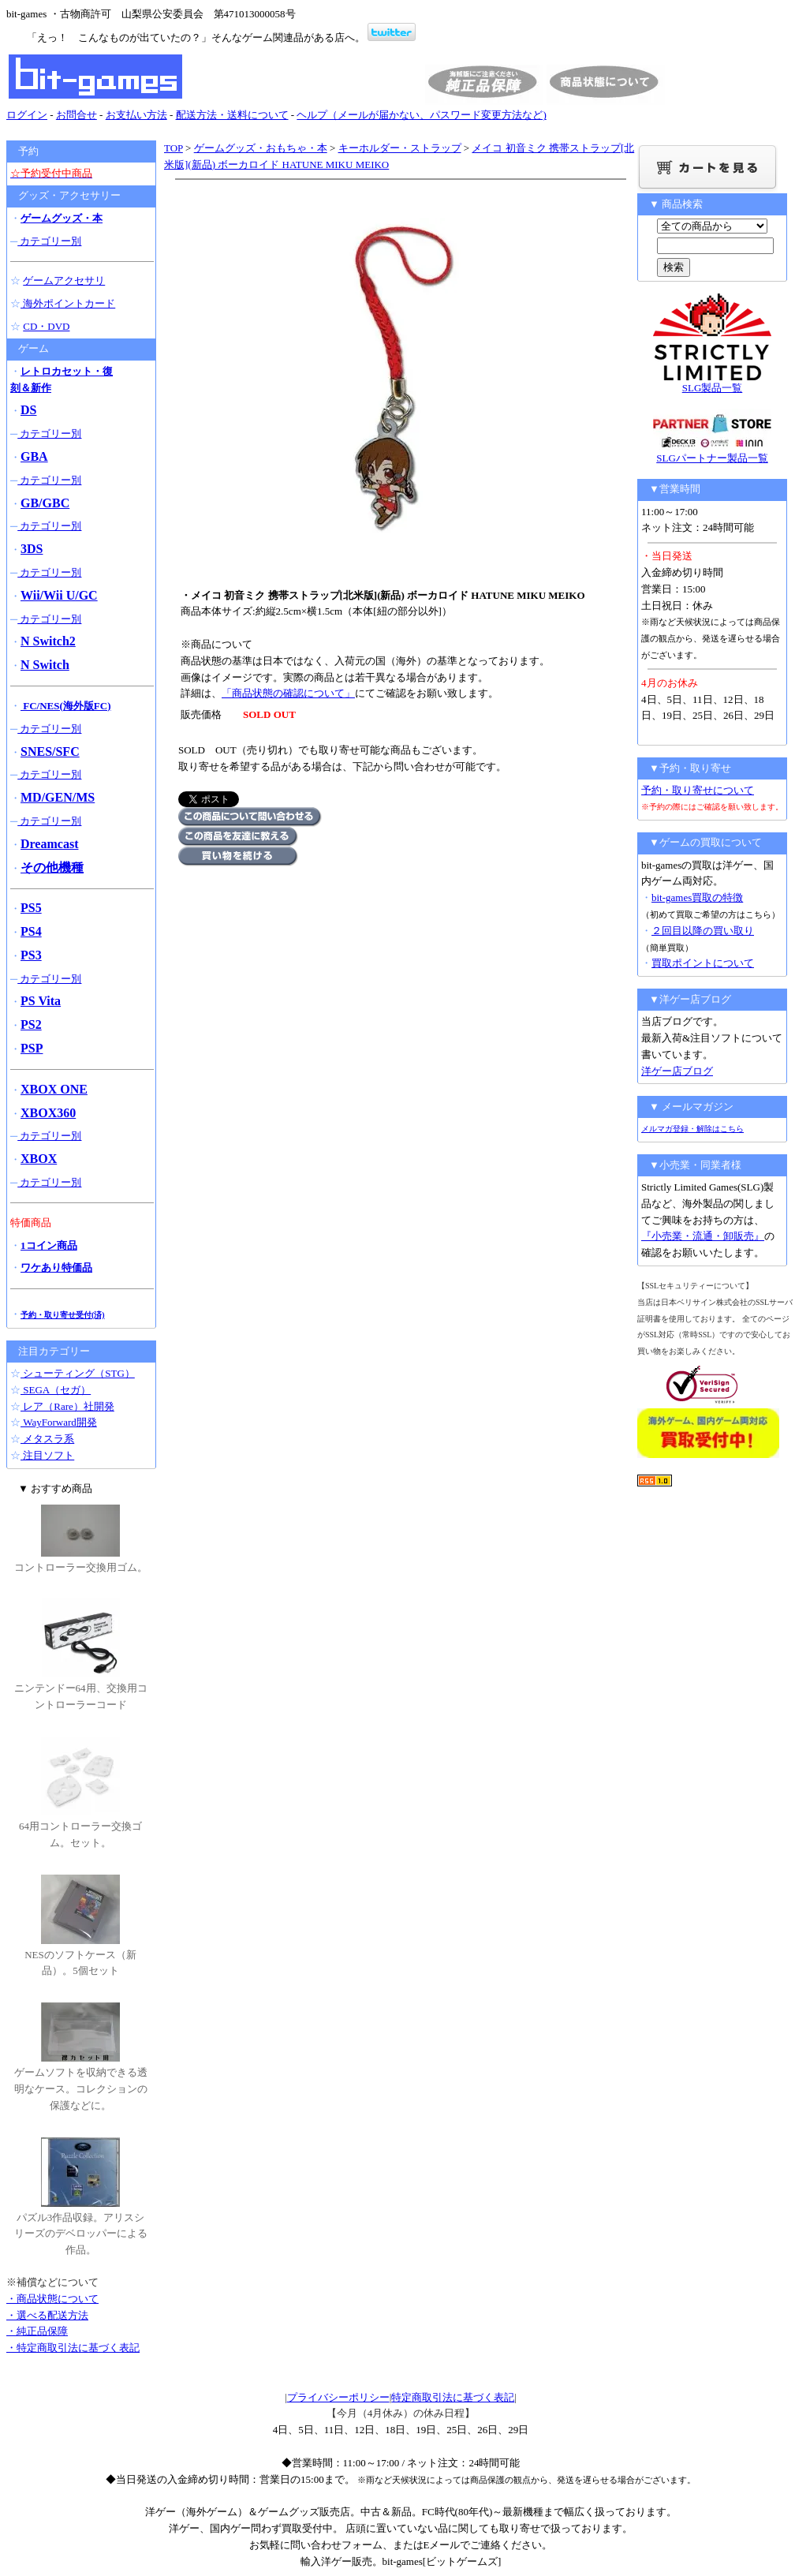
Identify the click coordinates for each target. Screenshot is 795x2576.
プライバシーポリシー (338, 2397)
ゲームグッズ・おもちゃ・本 (260, 148)
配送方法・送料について (232, 115)
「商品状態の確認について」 (288, 693)
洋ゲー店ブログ (677, 1071)
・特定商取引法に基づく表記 (73, 2348)
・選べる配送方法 (47, 2315)
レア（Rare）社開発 (67, 1406)
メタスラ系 (47, 1439)
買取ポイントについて (702, 963)
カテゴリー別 (49, 241)
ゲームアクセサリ (64, 280)
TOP (173, 148)
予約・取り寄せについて (697, 790)
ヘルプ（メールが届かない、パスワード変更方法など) (421, 115)
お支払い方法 (136, 115)
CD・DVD (46, 326)
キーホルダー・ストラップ (399, 148)
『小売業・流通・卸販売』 (702, 1236)
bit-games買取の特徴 (697, 897)
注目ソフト (47, 1455)
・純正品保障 (37, 2331)
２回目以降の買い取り (702, 931)
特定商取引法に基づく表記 (452, 2397)
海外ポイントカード (68, 303)
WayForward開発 (59, 1422)
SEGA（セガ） (56, 1390)
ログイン (26, 115)
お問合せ (76, 115)
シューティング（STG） (78, 1373)
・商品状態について (52, 2299)
